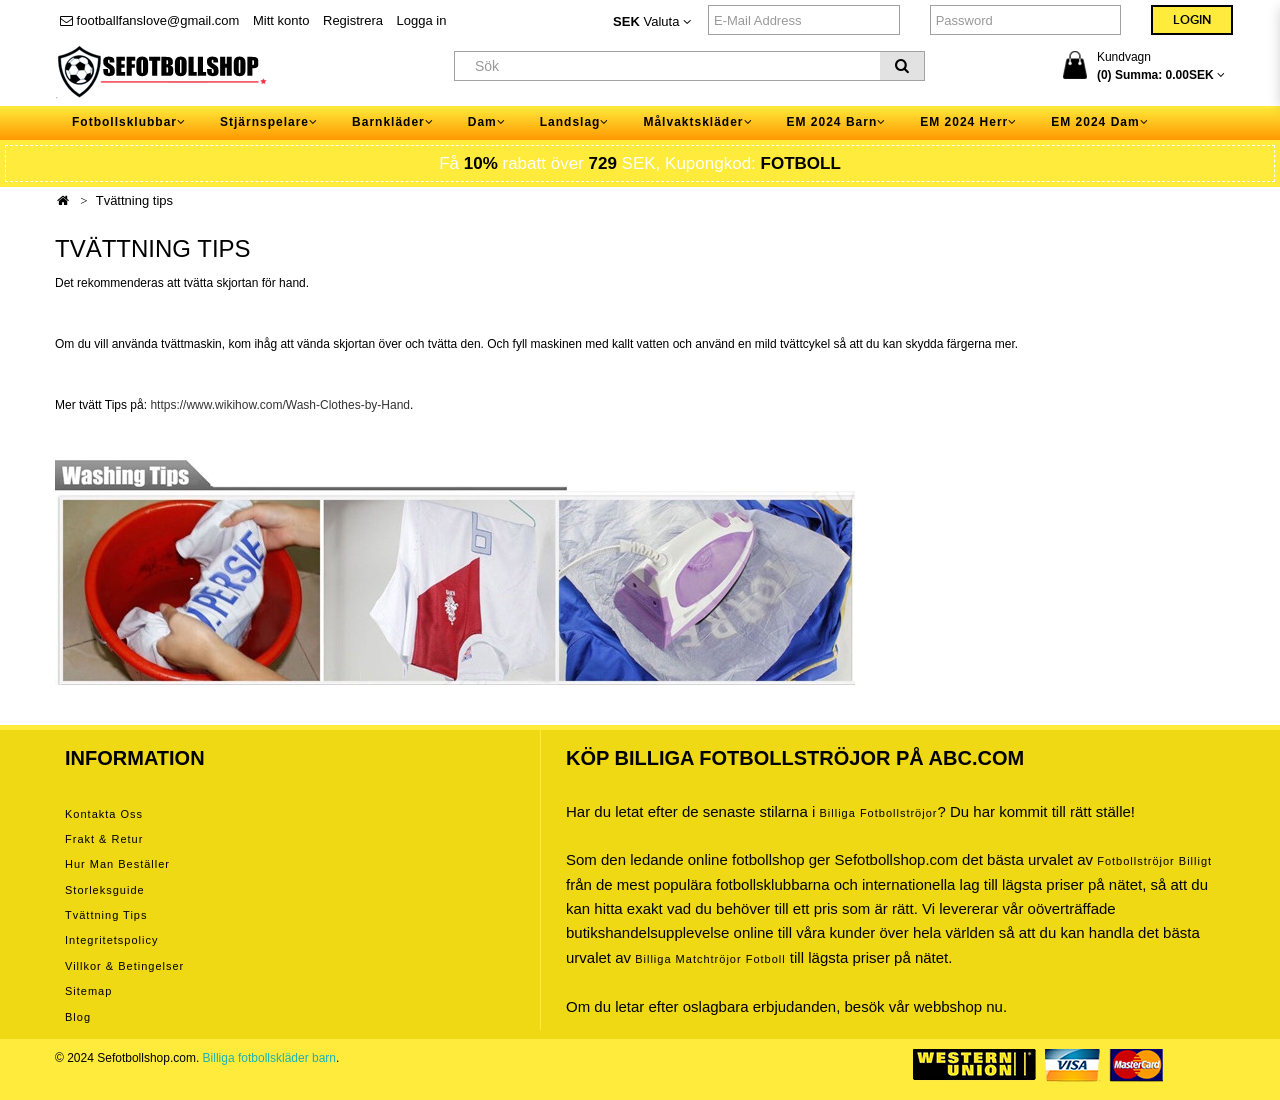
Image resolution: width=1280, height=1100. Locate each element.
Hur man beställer (117, 864)
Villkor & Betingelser (124, 966)
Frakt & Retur (104, 839)
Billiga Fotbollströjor (878, 813)
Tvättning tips (134, 200)
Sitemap (88, 991)
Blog (78, 1017)
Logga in (422, 20)
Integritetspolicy (111, 940)
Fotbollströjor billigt (1154, 861)
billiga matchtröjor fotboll (710, 959)
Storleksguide (105, 890)
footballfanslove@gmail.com (149, 20)
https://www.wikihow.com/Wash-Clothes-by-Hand (280, 405)
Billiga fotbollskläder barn (269, 1058)
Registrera (353, 20)
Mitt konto (281, 20)
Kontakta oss (104, 814)
